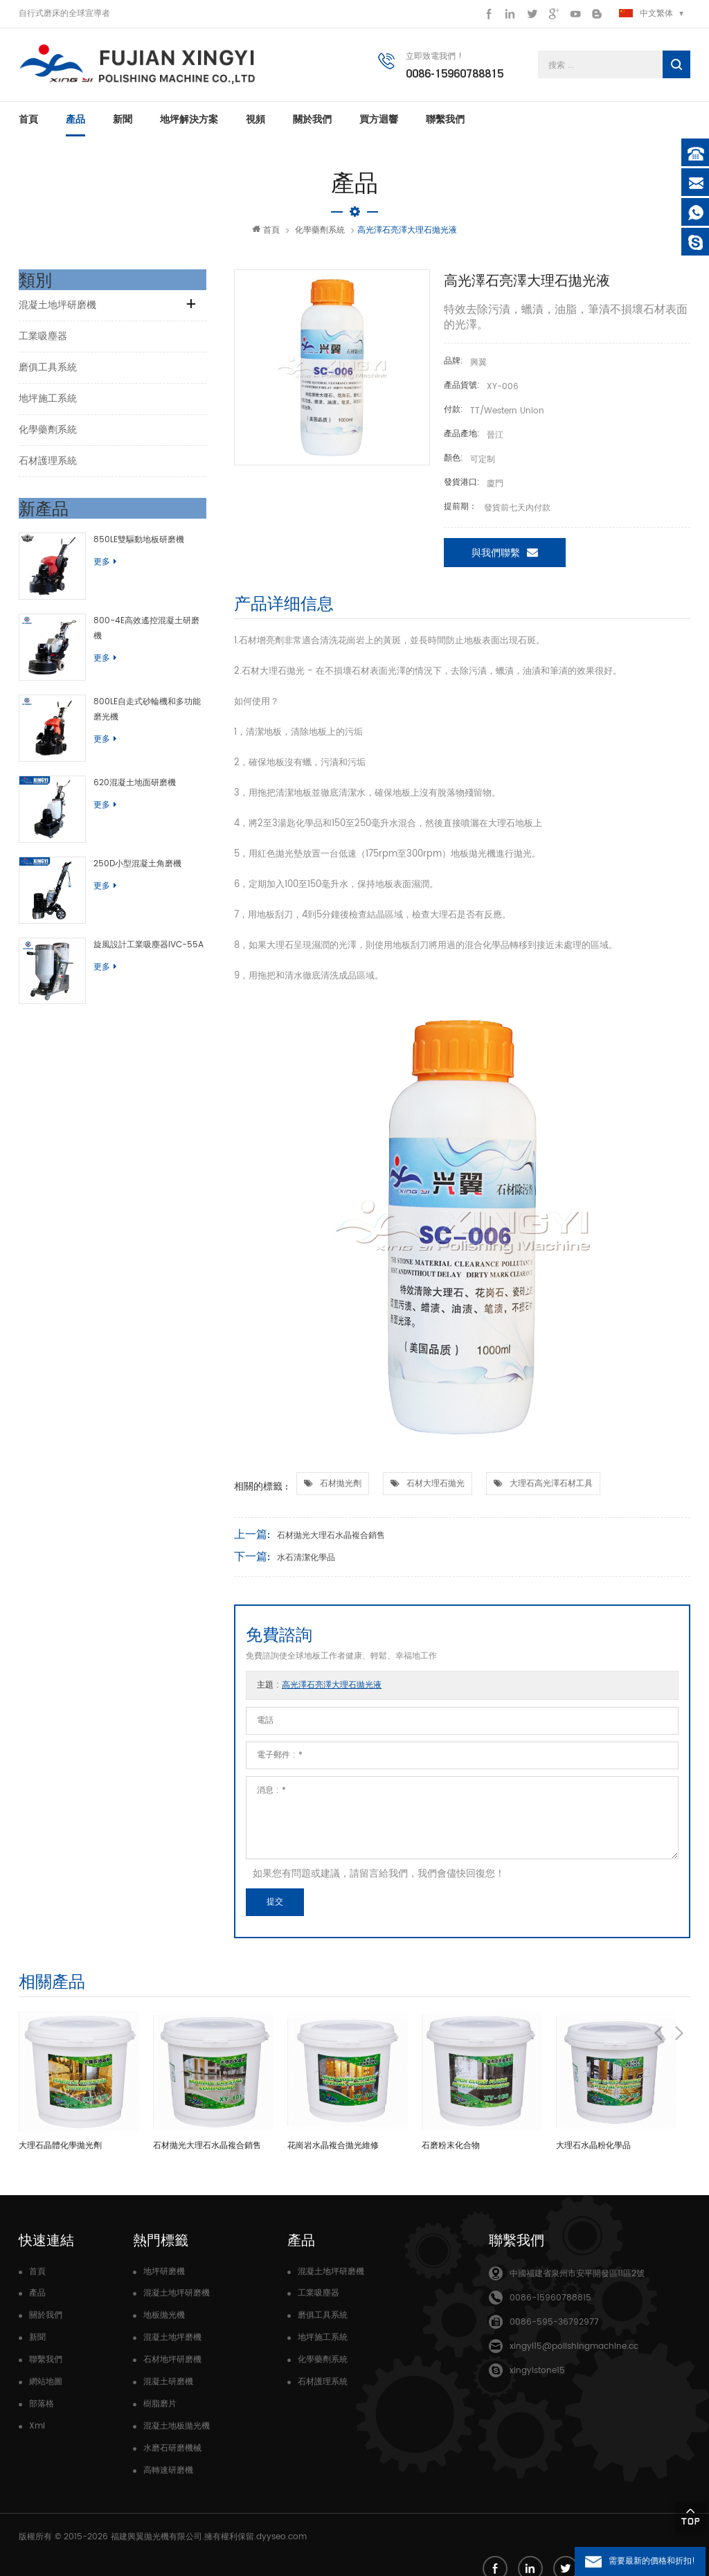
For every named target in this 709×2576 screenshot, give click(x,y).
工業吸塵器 (43, 342)
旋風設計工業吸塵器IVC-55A (137, 896)
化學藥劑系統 (320, 235)
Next (679, 1986)
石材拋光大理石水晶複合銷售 (331, 1541)
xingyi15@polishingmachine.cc (574, 2352)
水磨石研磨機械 (172, 2454)
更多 (93, 568)
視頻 (255, 124)
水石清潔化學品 (306, 1564)
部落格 (41, 2410)
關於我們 (312, 124)
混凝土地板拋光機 (176, 2432)
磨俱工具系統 (48, 374)
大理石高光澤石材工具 (551, 1489)
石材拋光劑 (340, 1489)
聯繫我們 (445, 124)
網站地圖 (45, 2388)
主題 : (319, 1691)
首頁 (28, 124)
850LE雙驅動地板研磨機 (127, 546)
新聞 (122, 124)
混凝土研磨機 (168, 2388)
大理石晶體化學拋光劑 (60, 2151)
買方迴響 (378, 124)
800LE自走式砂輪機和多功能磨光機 (140, 693)
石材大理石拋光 (435, 1489)
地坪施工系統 (48, 405)
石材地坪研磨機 (172, 2365)
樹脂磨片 (160, 2410)
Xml (37, 2432)
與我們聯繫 (505, 558)
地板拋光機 (164, 2321)
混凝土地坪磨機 (172, 2343)
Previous (658, 1986)
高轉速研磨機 (168, 2476)
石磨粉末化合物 (451, 2151)
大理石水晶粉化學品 (593, 2151)
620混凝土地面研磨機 (123, 756)
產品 (75, 124)
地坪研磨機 (164, 2277)
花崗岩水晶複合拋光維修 (333, 2151)
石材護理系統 (48, 467)
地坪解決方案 (189, 124)
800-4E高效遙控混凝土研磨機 (139, 616)
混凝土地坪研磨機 (57, 311)
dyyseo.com (281, 2541)
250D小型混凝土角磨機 (126, 826)
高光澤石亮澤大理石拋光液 (332, 1691)
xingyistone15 (537, 2376)
